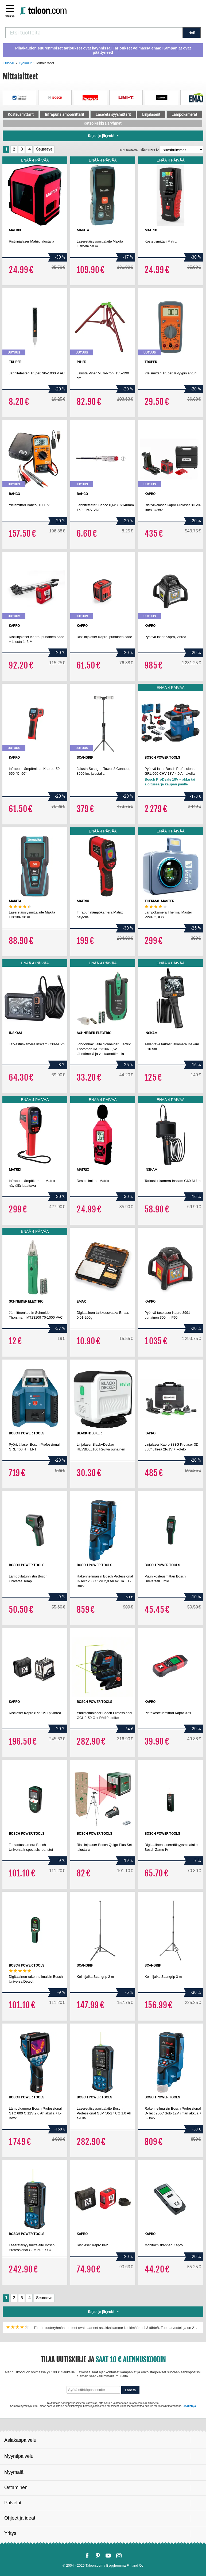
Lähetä (130, 2390)
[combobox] (93, 32)
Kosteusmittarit (21, 114)
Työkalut (25, 63)
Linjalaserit (151, 114)
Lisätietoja (189, 2406)
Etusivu (8, 63)
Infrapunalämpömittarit (64, 114)
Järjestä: (149, 150)
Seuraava (44, 149)
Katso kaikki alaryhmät (103, 123)
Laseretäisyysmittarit (113, 114)
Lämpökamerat (184, 114)
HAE (191, 33)
